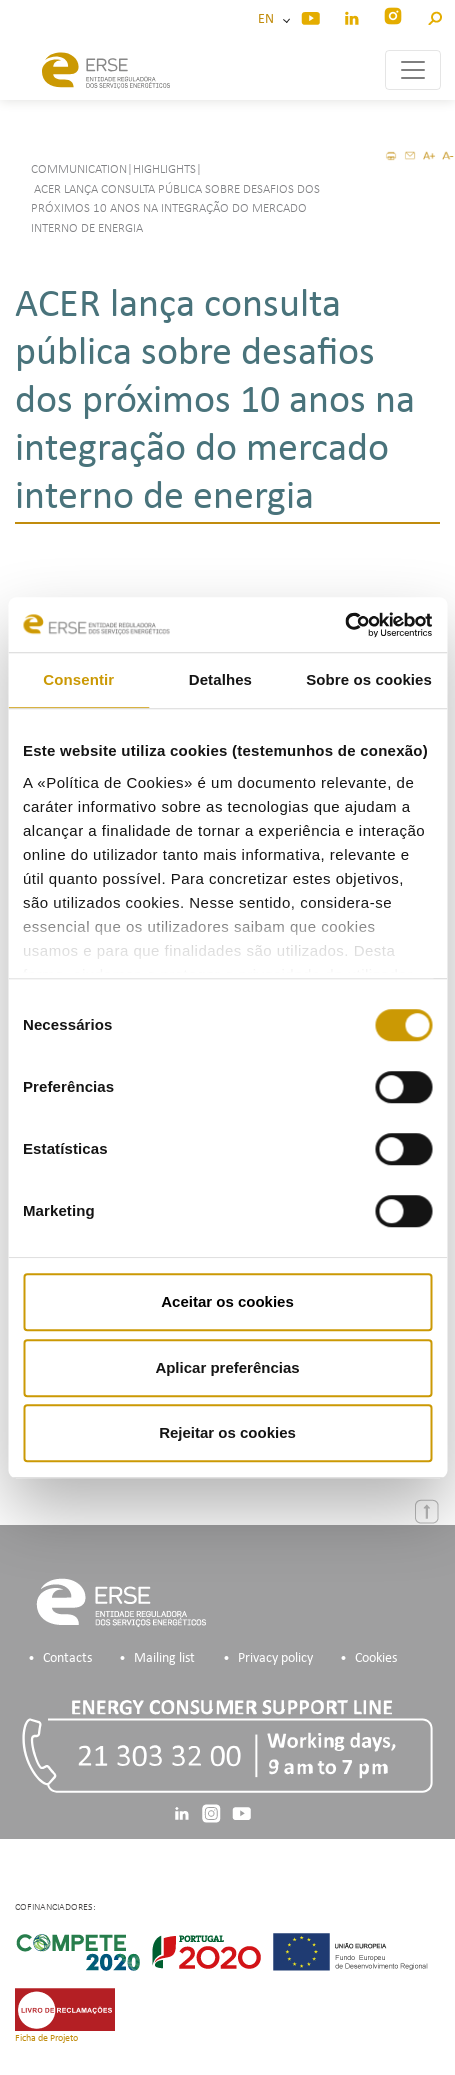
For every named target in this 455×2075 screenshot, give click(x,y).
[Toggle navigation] (413, 70)
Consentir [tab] (78, 679)
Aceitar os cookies (227, 1301)
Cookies (376, 1658)
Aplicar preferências (227, 1367)
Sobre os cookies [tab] (369, 679)
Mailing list (164, 1658)
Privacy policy (275, 1658)
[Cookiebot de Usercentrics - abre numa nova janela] (344, 625)
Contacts (67, 1658)
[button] (434, 15)
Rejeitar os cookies (227, 1432)
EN (269, 19)
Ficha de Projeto (46, 2038)
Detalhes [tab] (220, 679)
